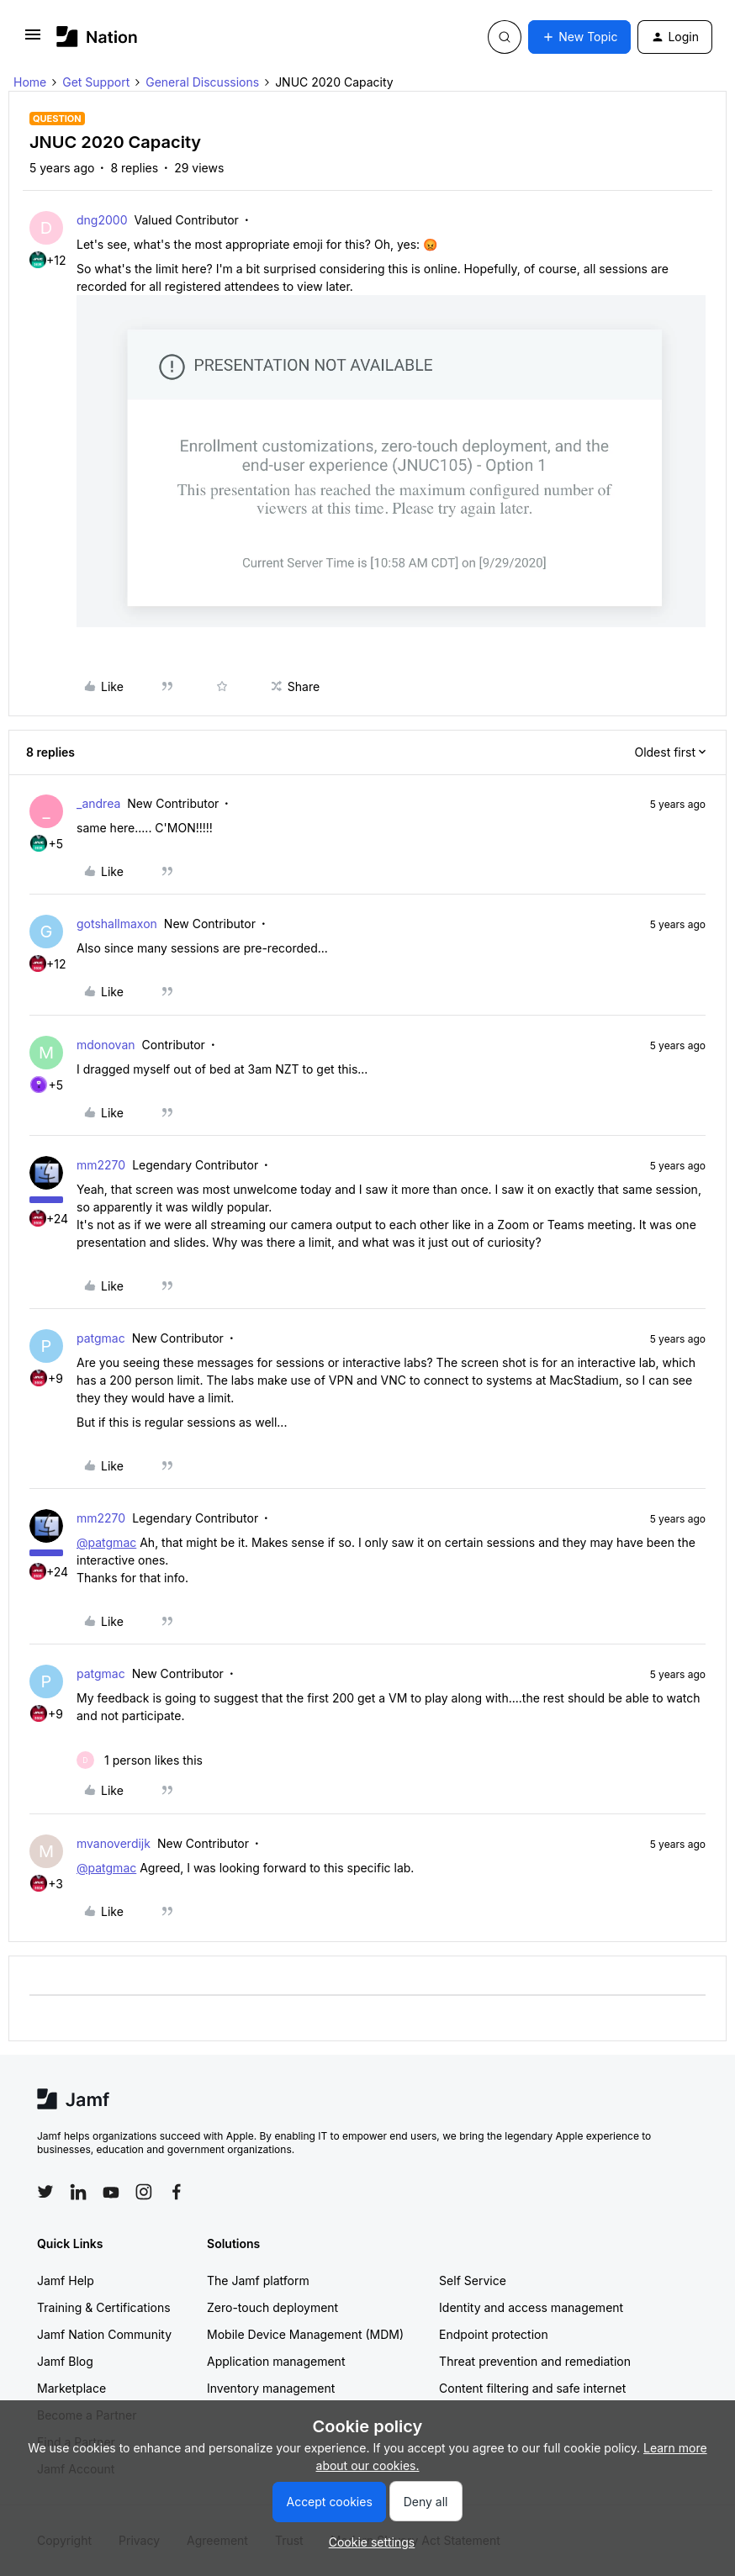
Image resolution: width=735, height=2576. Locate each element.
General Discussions (202, 82)
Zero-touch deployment (272, 2307)
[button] (33, 40)
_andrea (98, 803)
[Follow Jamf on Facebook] (176, 2191)
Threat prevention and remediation (535, 2361)
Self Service (472, 2280)
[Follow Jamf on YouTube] (111, 2192)
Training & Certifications (104, 2307)
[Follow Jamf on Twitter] (45, 2192)
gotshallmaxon (117, 923)
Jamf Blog (65, 2361)
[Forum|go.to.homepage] (97, 36)
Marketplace (71, 2388)
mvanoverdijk (114, 1843)
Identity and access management (531, 2307)
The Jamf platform (258, 2280)
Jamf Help (65, 2280)
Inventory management (271, 2388)
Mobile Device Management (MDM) (305, 2334)
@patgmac (106, 1542)
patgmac (101, 1338)
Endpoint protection (493, 2334)
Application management (276, 2361)
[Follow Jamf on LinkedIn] (78, 2191)
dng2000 (102, 220)
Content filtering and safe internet (532, 2388)
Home (29, 82)
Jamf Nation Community (104, 2334)
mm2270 (101, 1165)
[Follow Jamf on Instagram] (143, 2191)
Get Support (96, 82)
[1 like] (140, 1760)
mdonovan (106, 1044)
